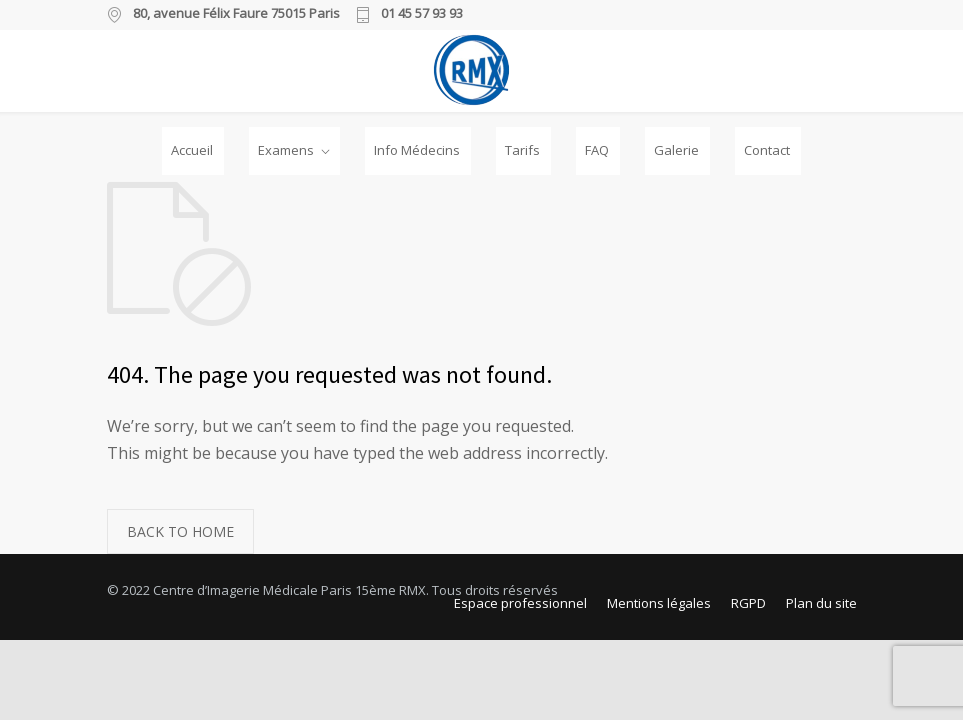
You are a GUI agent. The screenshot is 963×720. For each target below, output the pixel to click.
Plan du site (821, 603)
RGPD (748, 603)
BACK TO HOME (180, 531)
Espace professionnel (520, 603)
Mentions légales (659, 603)
